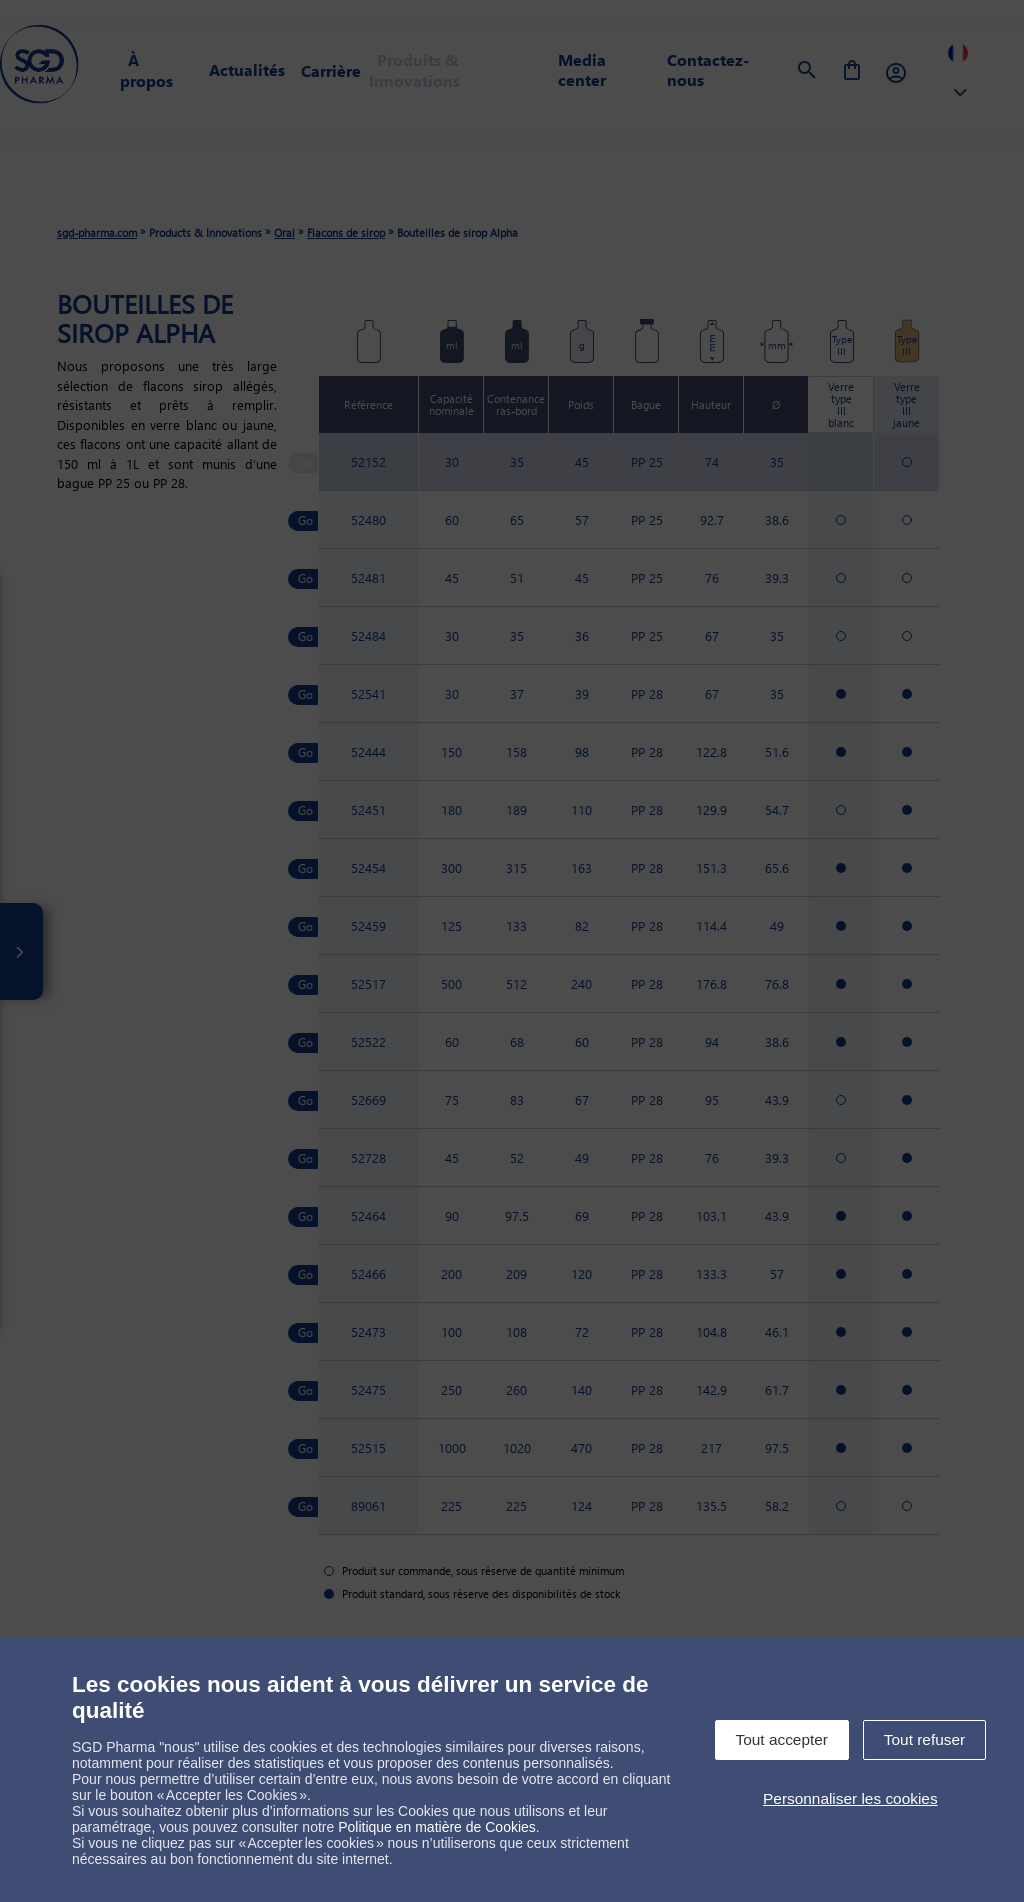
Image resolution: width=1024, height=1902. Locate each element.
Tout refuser (924, 1739)
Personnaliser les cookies (850, 1798)
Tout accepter (782, 1739)
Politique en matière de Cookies (437, 1827)
